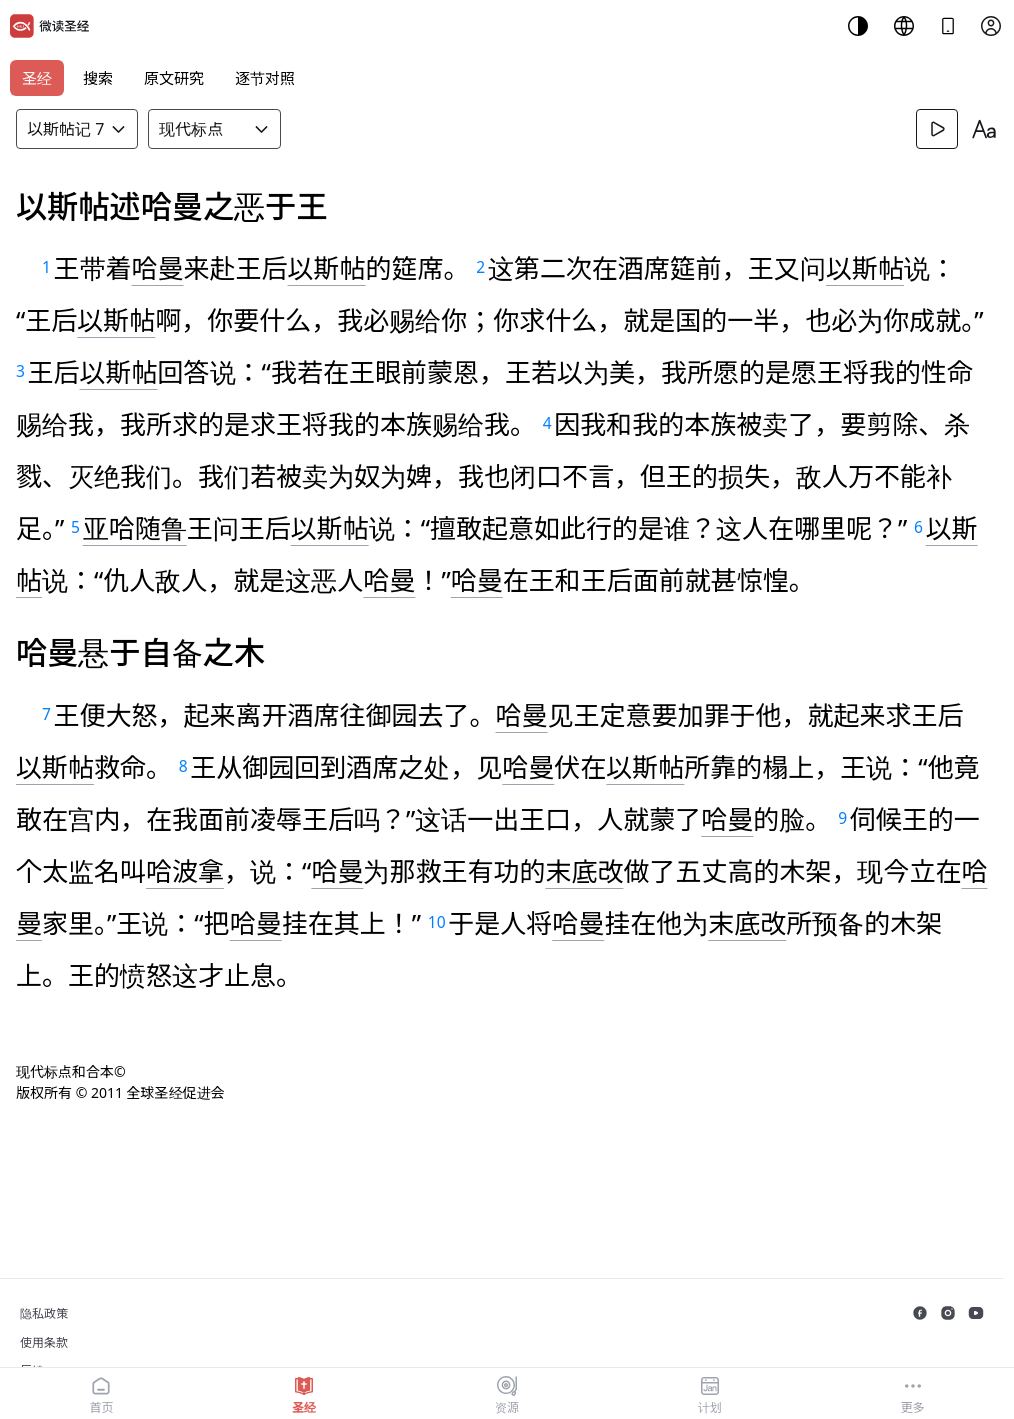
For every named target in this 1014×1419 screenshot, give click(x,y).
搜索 (98, 78)
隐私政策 (44, 1313)
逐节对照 (265, 78)
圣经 (37, 78)
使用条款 (44, 1342)
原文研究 (174, 78)
